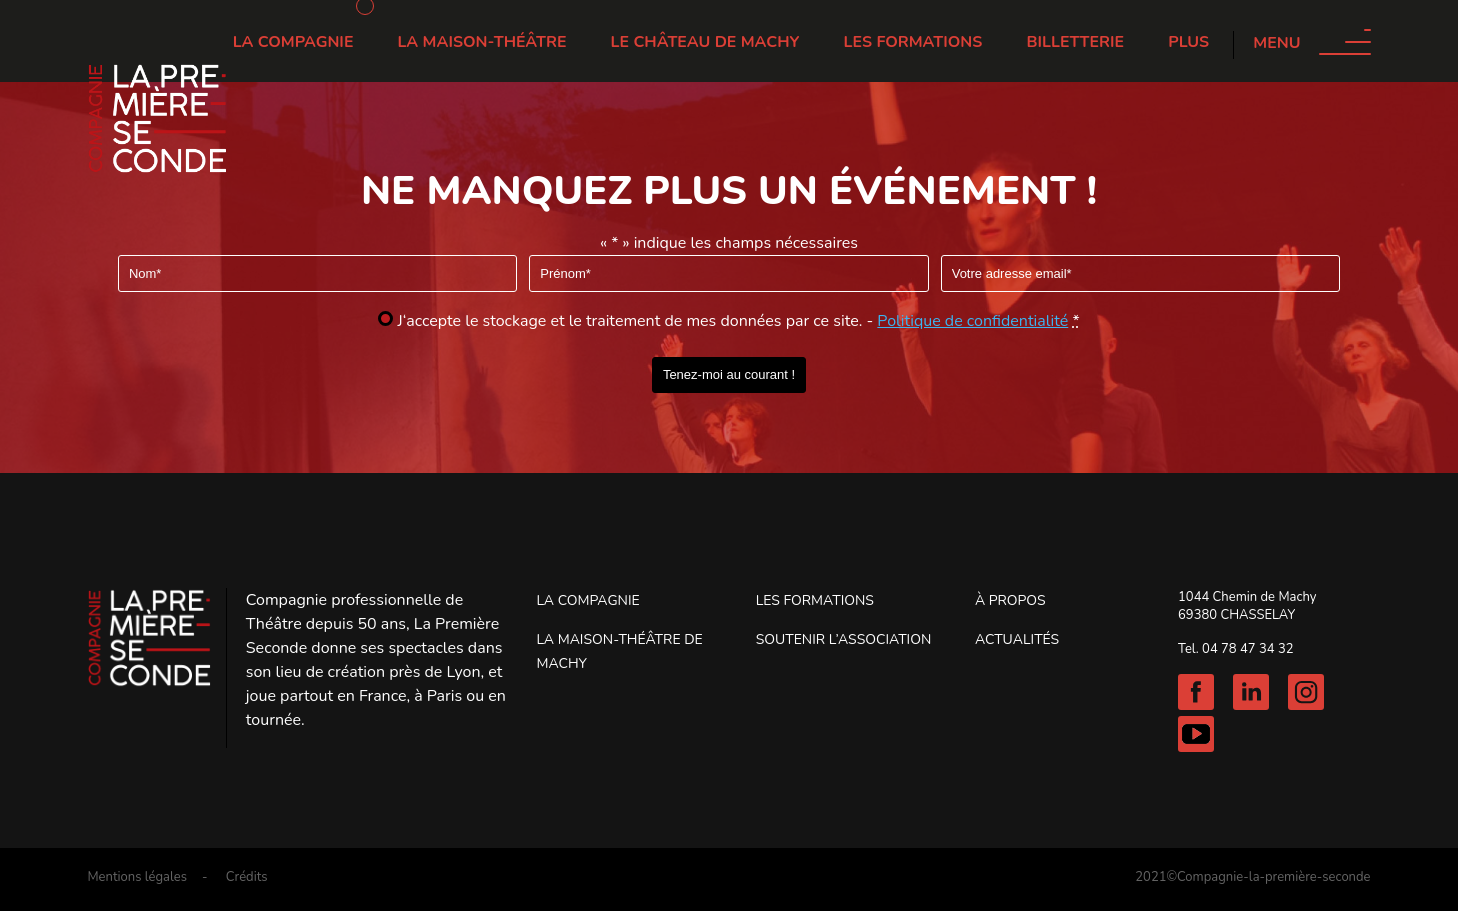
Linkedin (1251, 692)
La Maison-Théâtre (482, 42)
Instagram (1306, 692)
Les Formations (913, 42)
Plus (1188, 42)
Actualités (1017, 639)
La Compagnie (293, 42)
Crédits (247, 877)
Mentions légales (136, 877)
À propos (1010, 600)
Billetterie (1075, 42)
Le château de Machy (705, 42)
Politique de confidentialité (972, 321)
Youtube (1196, 734)
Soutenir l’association (844, 639)
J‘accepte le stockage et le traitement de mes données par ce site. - (739, 321)
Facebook (1196, 692)
